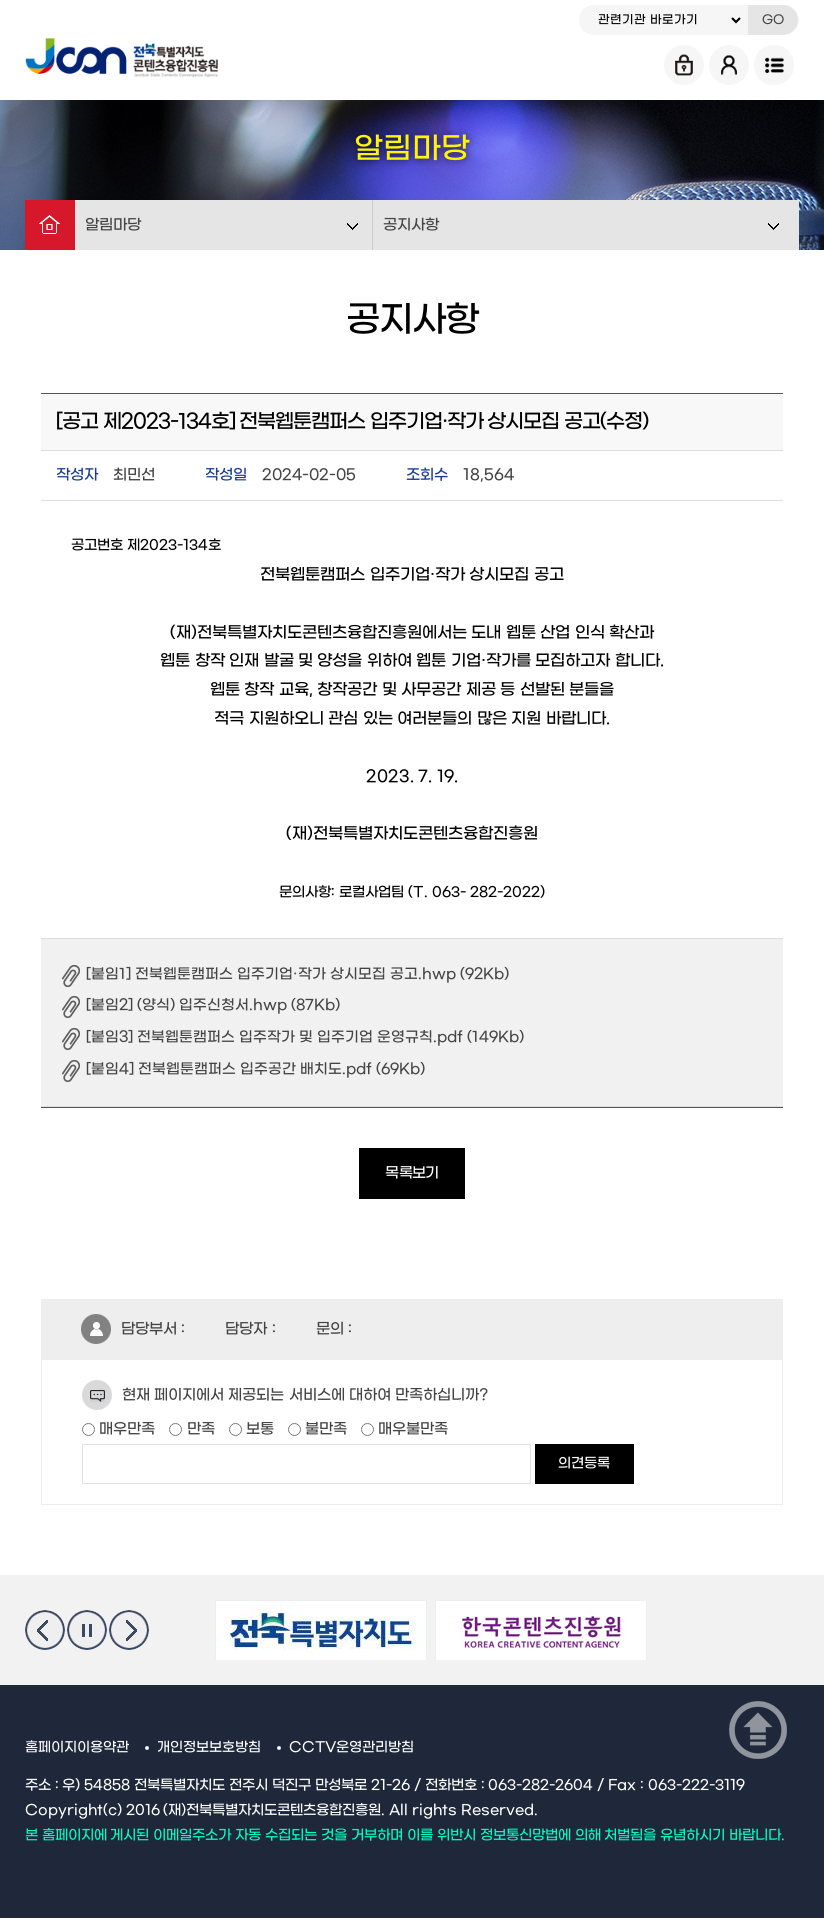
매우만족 (125, 1433)
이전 (45, 1634)
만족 (198, 1433)
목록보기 (411, 1175)
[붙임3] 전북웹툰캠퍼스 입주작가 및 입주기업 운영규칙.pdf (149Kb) (308, 1037)
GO (773, 20)
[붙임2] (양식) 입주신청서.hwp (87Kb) (215, 1005)
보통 (258, 1433)
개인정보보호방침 (209, 1752)
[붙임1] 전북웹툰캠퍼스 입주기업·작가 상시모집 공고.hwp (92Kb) (300, 974)
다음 (129, 1634)
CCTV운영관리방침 (352, 1752)
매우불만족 (411, 1433)
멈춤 (87, 1634)
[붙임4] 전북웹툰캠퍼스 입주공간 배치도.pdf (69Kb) (259, 1069)
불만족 (324, 1433)
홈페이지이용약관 (77, 1752)
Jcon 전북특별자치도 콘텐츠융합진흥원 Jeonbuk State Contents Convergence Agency (125, 55)
